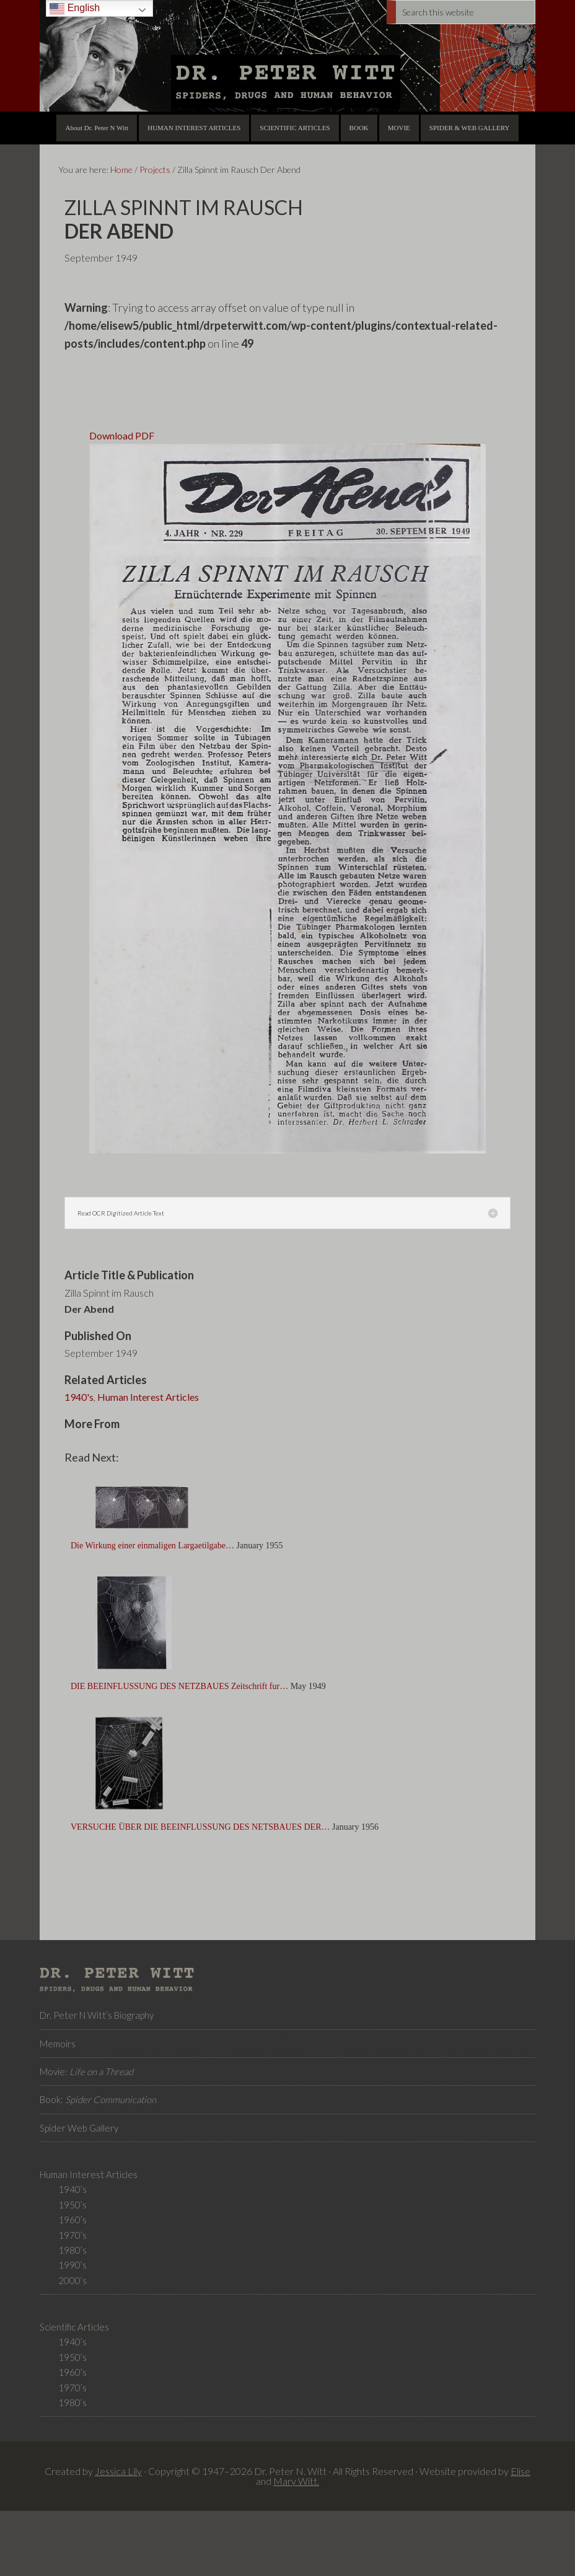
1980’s (72, 2250)
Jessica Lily (118, 2471)
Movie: (86, 2071)
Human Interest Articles (148, 1397)
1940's (79, 1397)
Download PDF (121, 435)
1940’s (72, 2189)
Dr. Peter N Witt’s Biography (97, 2015)
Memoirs (58, 2043)
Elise (520, 2471)
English (75, 8)
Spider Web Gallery (79, 2127)
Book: (98, 2099)
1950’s (72, 2204)
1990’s (72, 2264)
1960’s (72, 2219)
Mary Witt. (296, 2481)
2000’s (72, 2280)
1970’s (72, 2235)
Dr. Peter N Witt (287, 56)
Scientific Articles (74, 2326)
